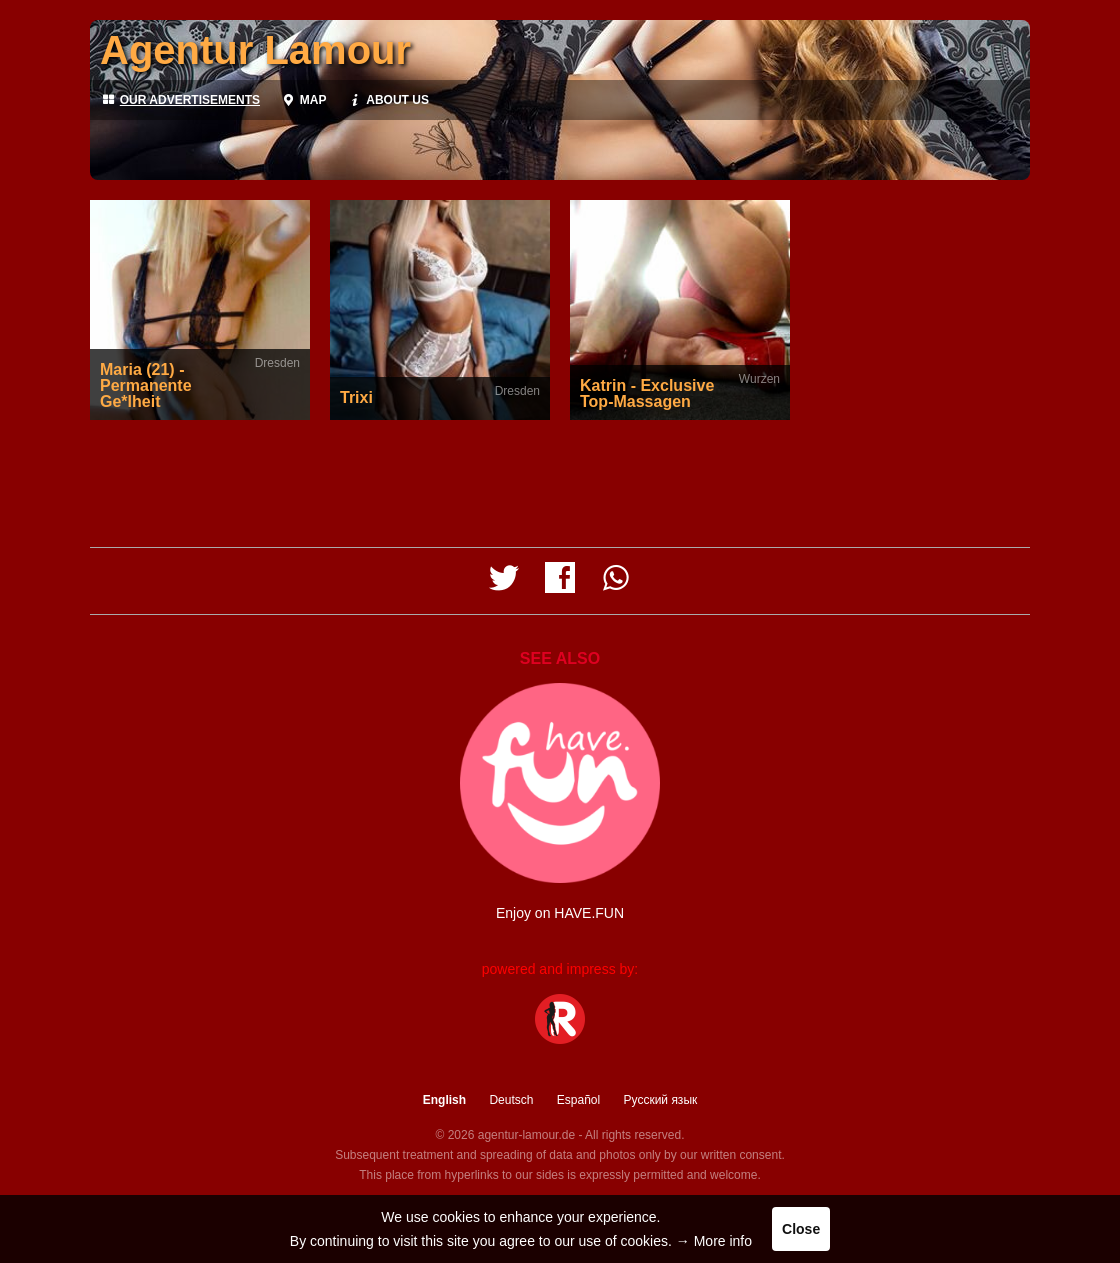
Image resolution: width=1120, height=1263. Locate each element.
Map (303, 100)
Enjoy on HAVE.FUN (560, 913)
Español (578, 1100)
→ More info (714, 1241)
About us (387, 100)
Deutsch (511, 1100)
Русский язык (661, 1100)
